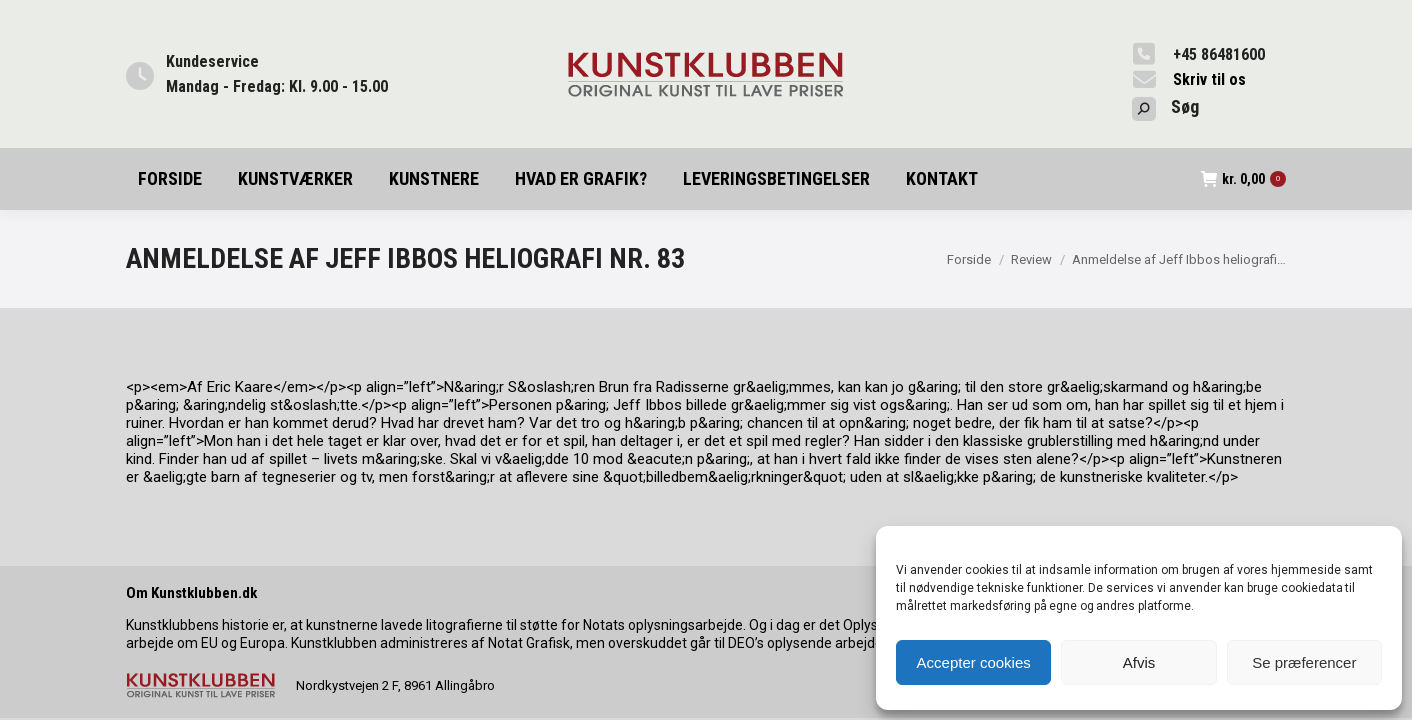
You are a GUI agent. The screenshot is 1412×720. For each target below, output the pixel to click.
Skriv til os (1209, 79)
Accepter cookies (974, 662)
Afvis (1139, 662)
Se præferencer (1304, 662)
